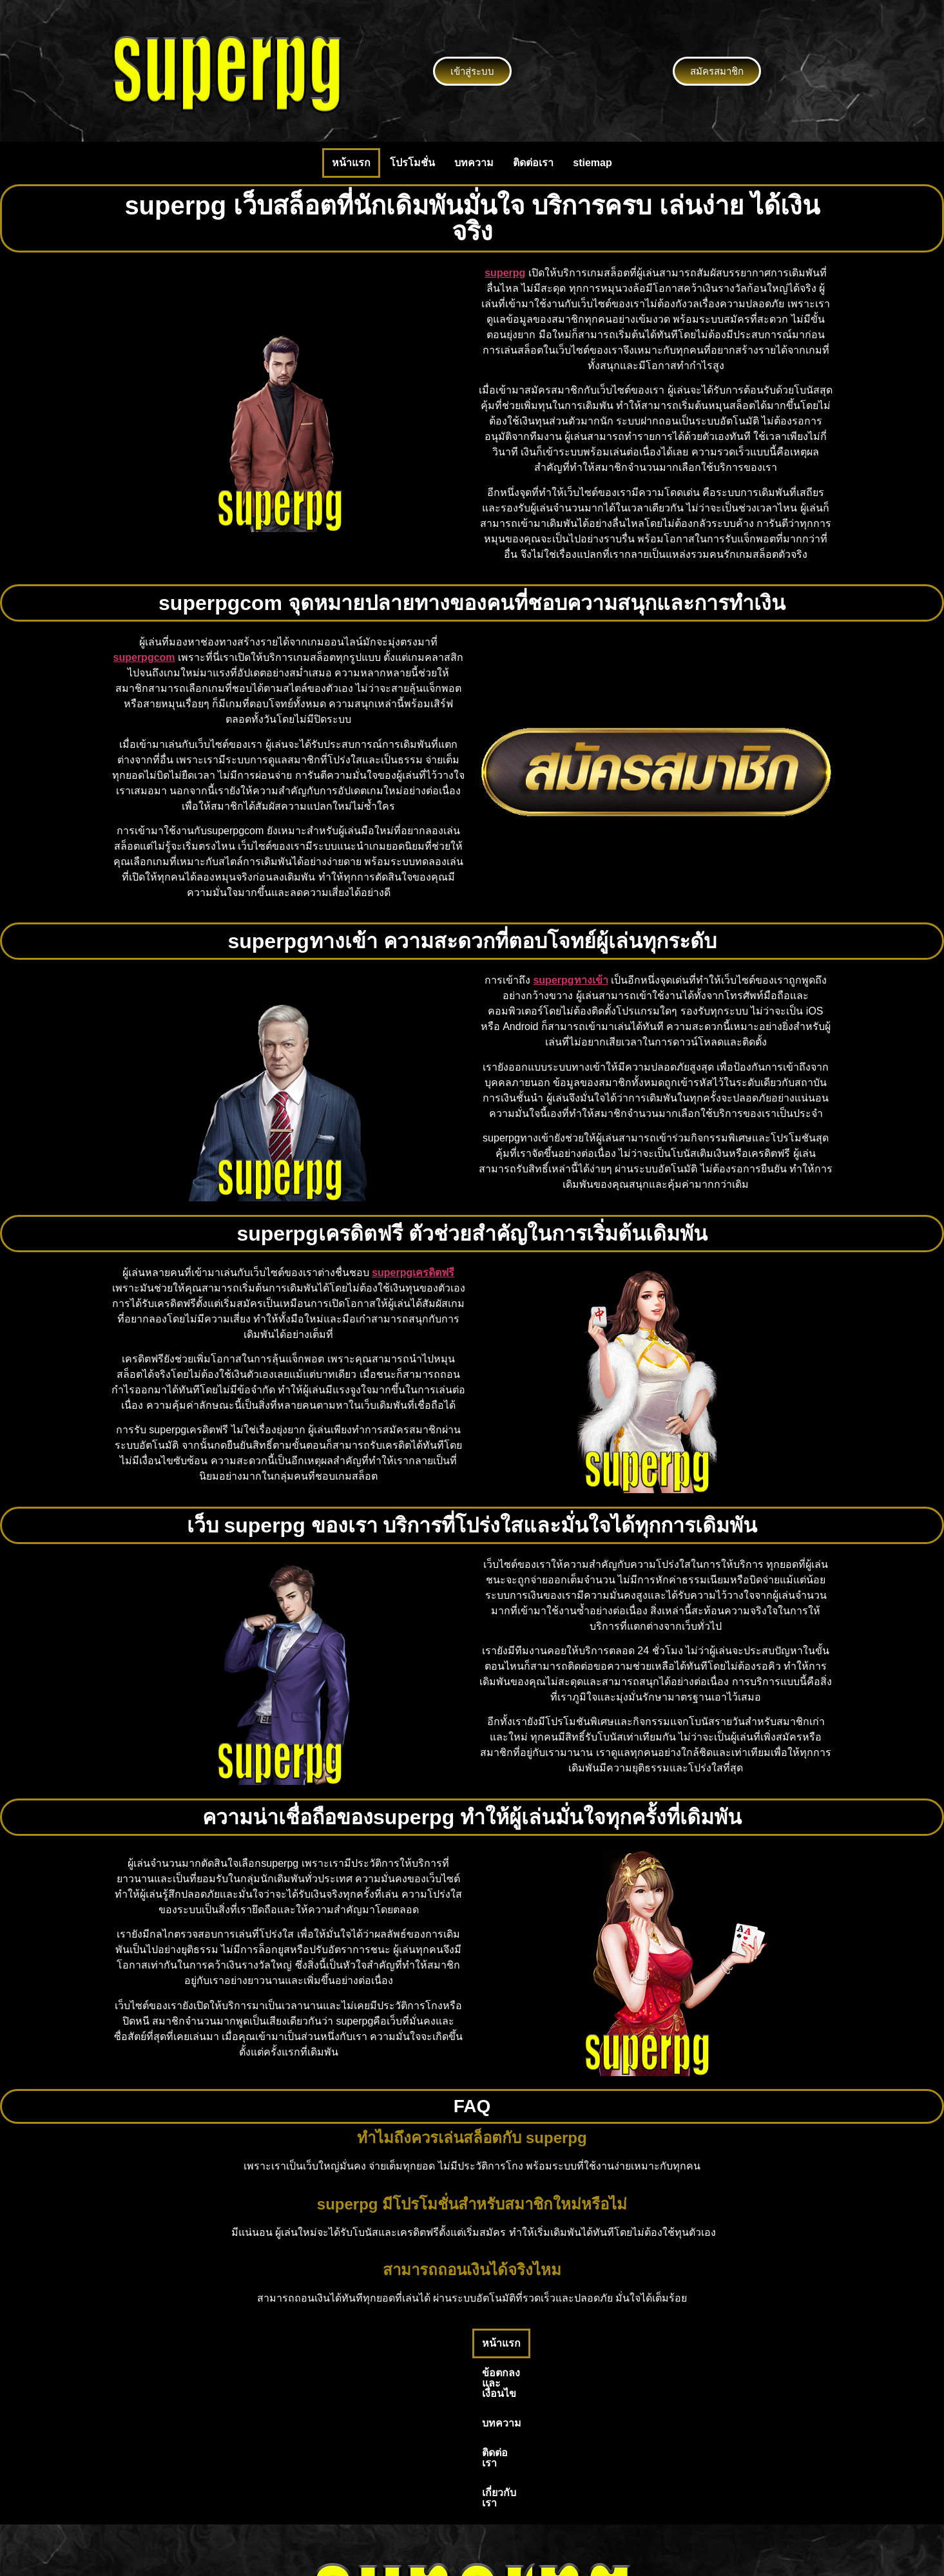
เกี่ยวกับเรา (615, 2343)
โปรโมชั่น (412, 162)
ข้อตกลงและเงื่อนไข (407, 2343)
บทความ (474, 162)
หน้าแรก (351, 162)
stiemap (592, 162)
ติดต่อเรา (533, 162)
